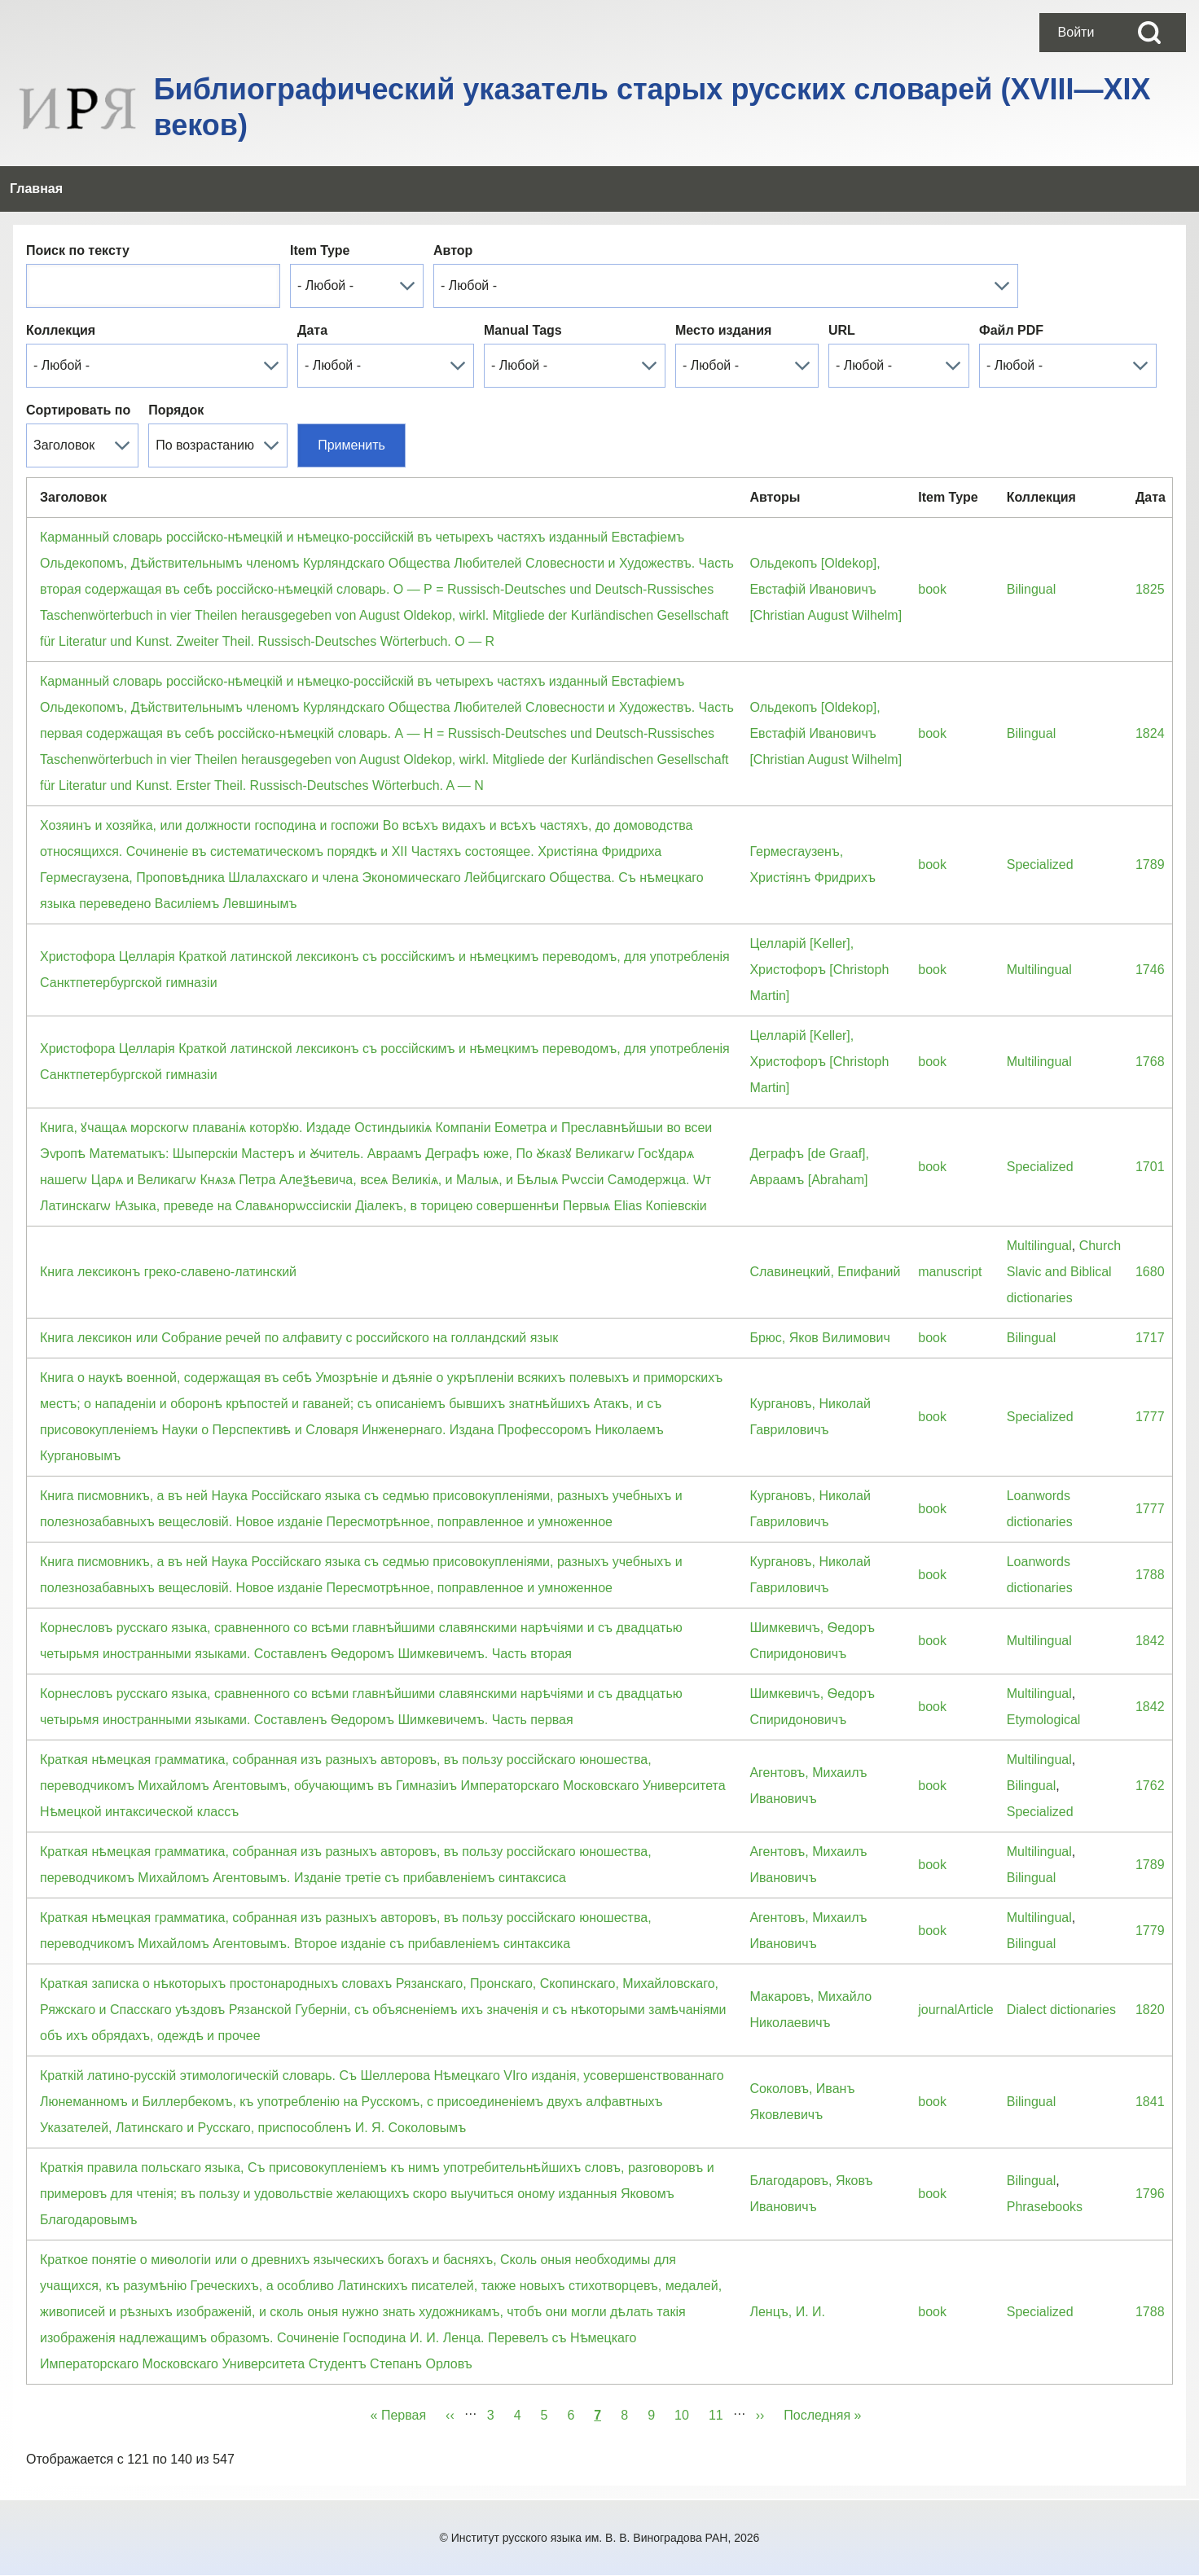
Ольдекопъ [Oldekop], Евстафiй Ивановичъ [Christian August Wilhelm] (825, 589)
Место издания (723, 330)
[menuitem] (1076, 32)
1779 (1150, 1930)
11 (721, 2412)
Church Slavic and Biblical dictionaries (1064, 1272)
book (932, 589)
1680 (1150, 1272)
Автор (452, 250)
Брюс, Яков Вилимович (819, 1338)
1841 (1150, 2102)
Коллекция (60, 330)
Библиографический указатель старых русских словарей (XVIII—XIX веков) (652, 107)
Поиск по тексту (78, 250)
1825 (1150, 589)
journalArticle (955, 2009)
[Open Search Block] (1149, 32)
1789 (1150, 864)
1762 (1150, 1786)
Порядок (176, 410)
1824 (1150, 733)
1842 (1150, 1641)
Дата (312, 330)
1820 (1150, 2009)
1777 (1150, 1417)
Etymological (1044, 1720)
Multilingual (1039, 969)
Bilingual (1031, 589)
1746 (1150, 969)
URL (841, 330)
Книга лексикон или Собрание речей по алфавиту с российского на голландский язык (299, 1338)
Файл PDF (1011, 330)
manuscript (950, 1272)
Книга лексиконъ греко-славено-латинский (168, 1272)
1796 (1150, 2194)
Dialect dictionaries (1061, 2009)
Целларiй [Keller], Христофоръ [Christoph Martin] (819, 970)
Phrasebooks (1045, 2207)
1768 (1150, 1062)
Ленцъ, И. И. (787, 2312)
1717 (1150, 1338)
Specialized (1040, 864)
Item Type (320, 250)
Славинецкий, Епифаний (824, 1272)
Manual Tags (523, 330)
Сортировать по (78, 410)
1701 (1150, 1167)
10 (686, 2412)
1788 (1150, 1575)
